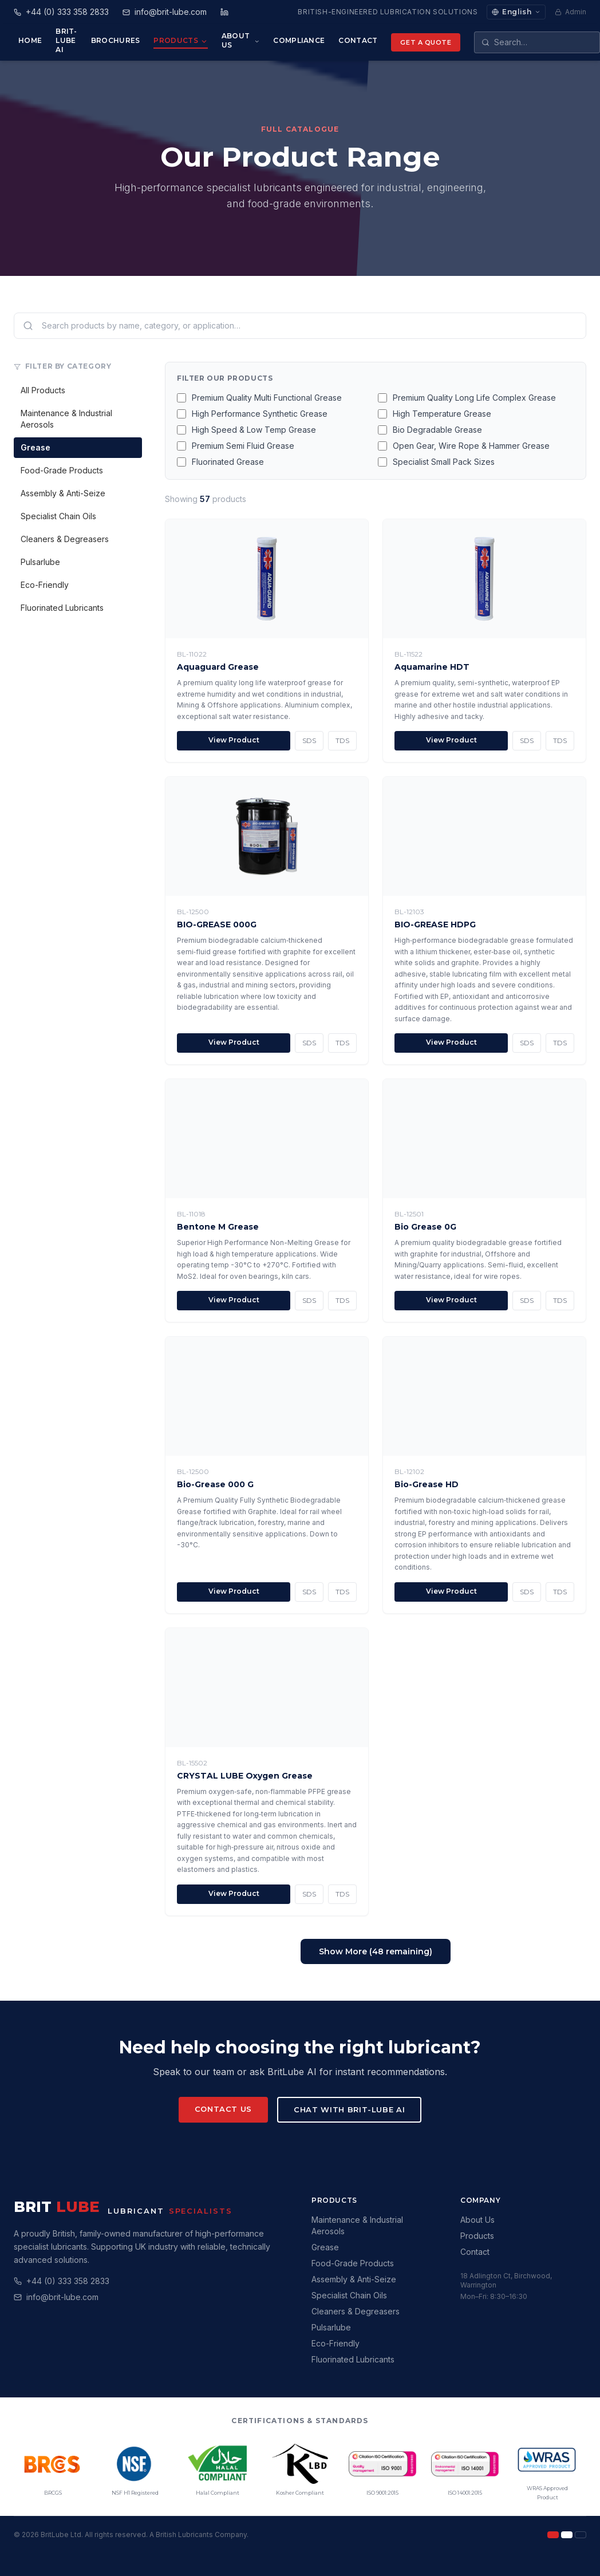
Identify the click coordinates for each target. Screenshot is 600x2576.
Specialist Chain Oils (58, 516)
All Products (43, 390)
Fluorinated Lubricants (62, 608)
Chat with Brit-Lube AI (349, 2109)
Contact (357, 40)
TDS (342, 740)
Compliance (299, 40)
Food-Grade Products (62, 470)
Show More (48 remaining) (375, 1951)
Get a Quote (425, 42)
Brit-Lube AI (66, 40)
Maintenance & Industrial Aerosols (66, 418)
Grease (35, 447)
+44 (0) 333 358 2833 (67, 2281)
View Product (233, 740)
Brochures (115, 40)
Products (180, 40)
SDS (309, 740)
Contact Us (223, 2108)
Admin (570, 11)
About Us (241, 40)
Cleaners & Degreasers (65, 539)
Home (30, 40)
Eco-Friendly (45, 585)
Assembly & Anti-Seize (63, 493)
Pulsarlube (40, 562)
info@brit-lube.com (62, 2297)
